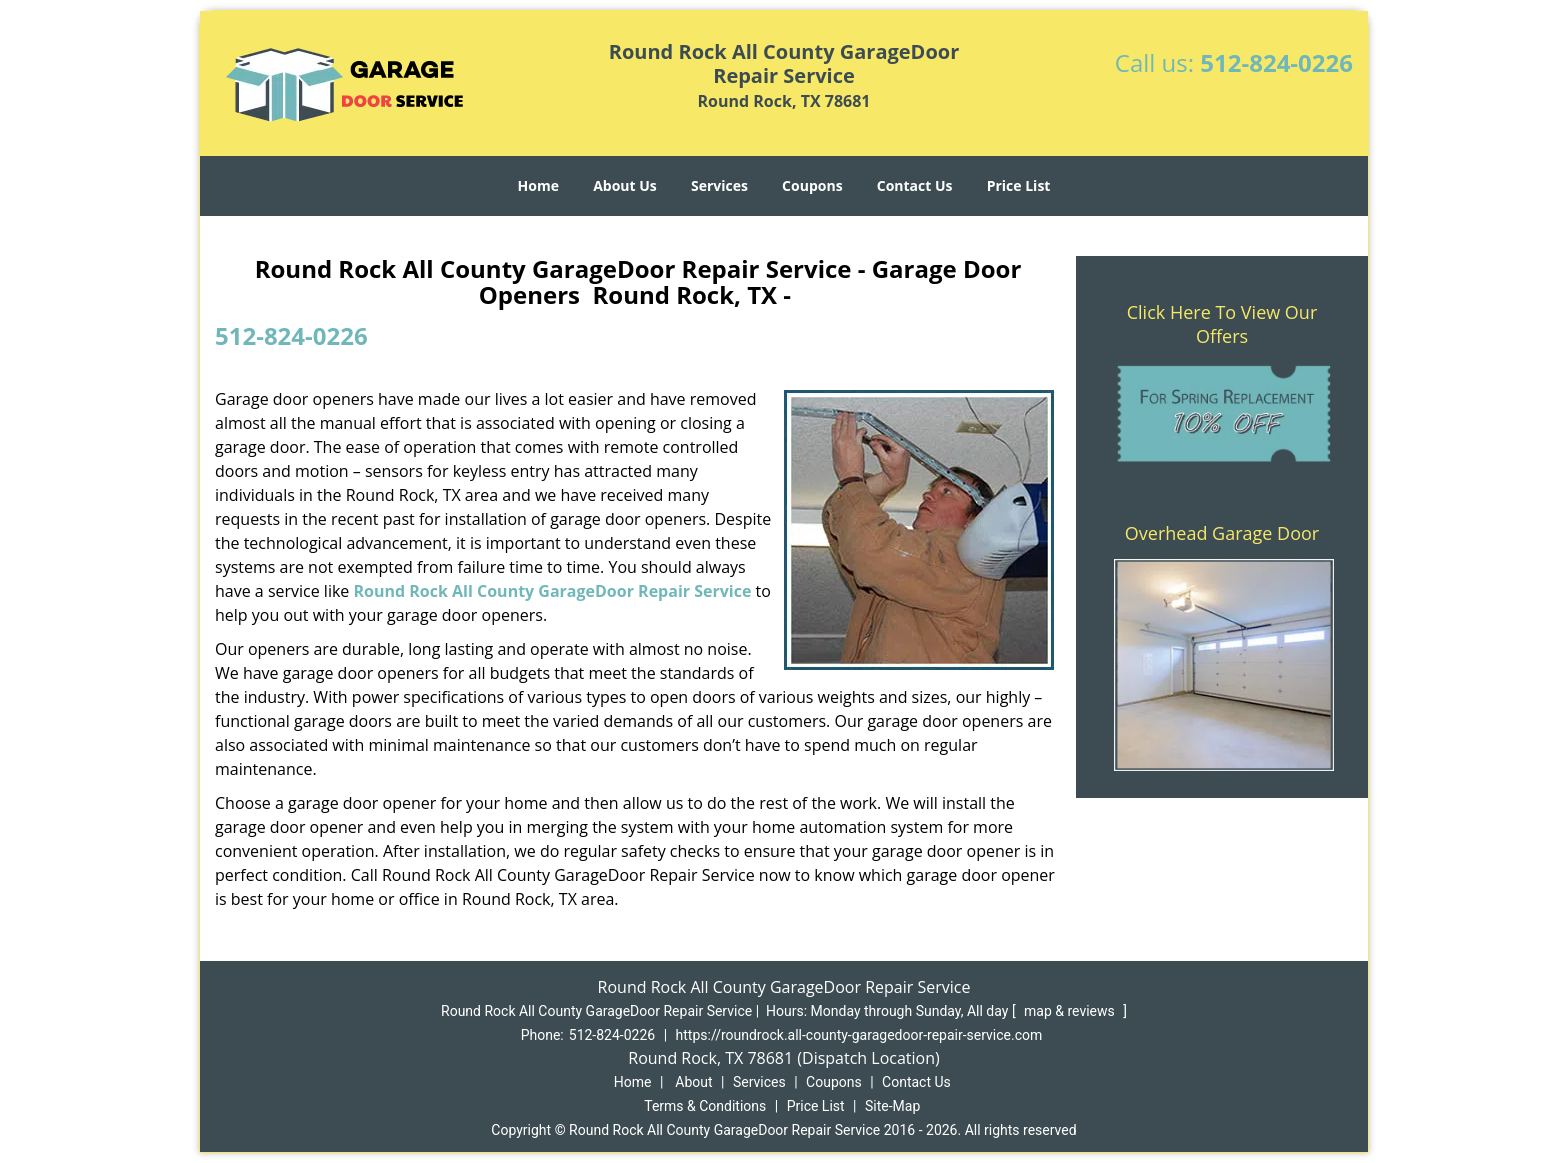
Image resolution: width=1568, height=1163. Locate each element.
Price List (1019, 185)
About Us (625, 185)
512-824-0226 (1276, 62)
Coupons (812, 185)
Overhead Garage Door (1222, 533)
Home (538, 185)
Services (719, 185)
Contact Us (915, 185)
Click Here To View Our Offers (1222, 324)
